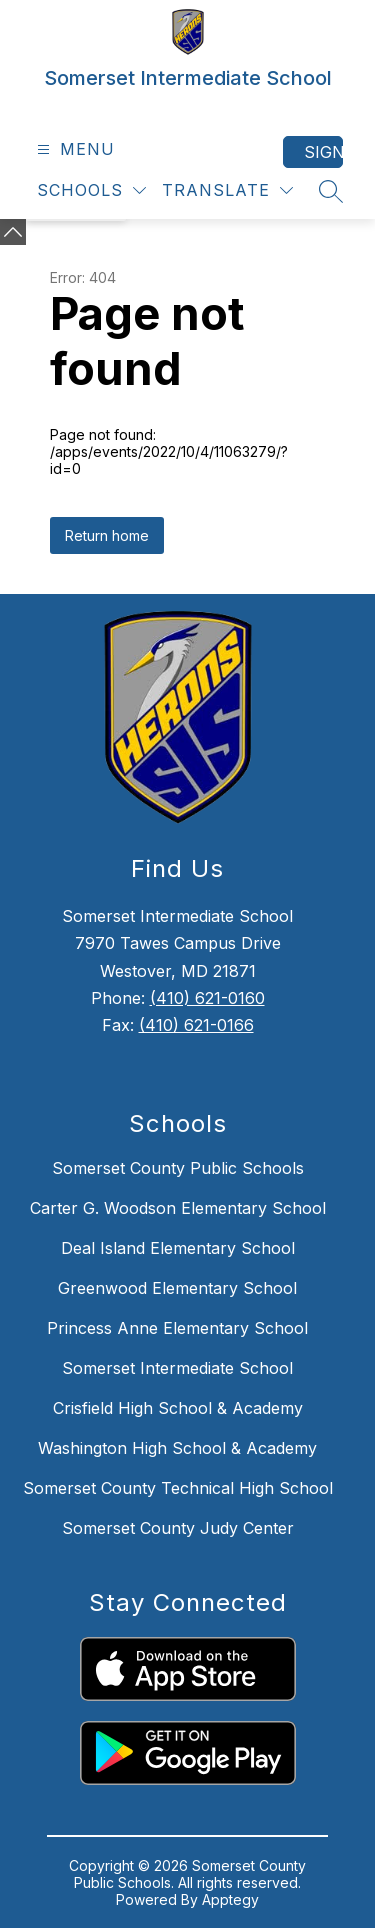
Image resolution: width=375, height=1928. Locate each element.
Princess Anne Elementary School (177, 1328)
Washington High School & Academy (177, 1448)
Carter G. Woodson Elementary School (178, 1208)
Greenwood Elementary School (177, 1288)
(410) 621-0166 (196, 1025)
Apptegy (230, 1899)
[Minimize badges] (13, 232)
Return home (107, 535)
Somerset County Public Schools (178, 1168)
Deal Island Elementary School (178, 1248)
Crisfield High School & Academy (178, 1408)
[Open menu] (73, 149)
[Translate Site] (227, 190)
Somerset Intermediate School (177, 1368)
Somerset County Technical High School (178, 1488)
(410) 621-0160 (207, 998)
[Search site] (331, 191)
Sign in (323, 152)
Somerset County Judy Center (178, 1528)
